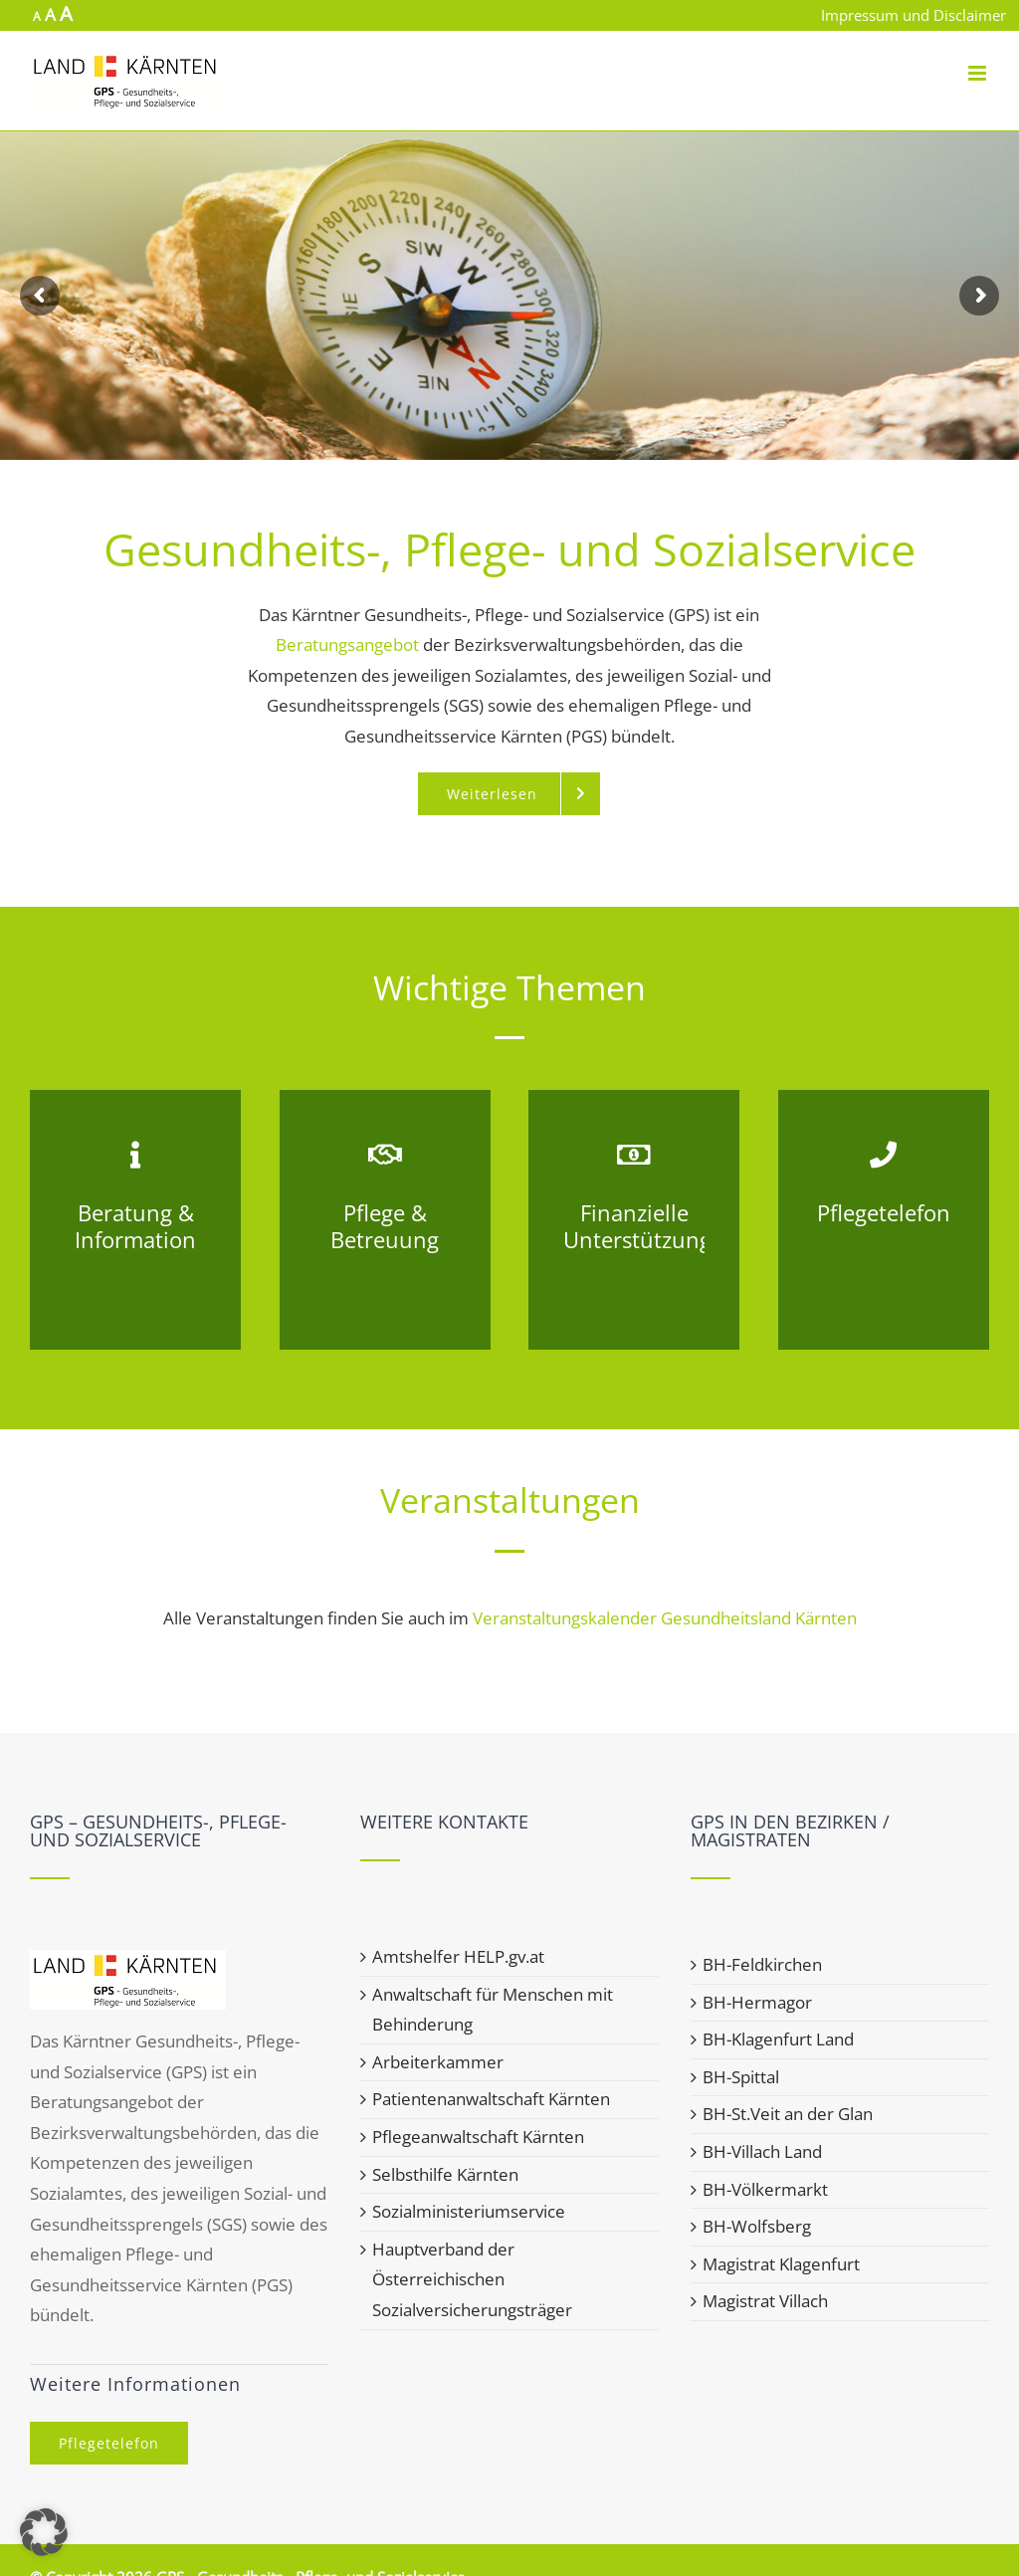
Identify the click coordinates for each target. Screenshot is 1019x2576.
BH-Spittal (741, 2076)
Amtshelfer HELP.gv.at (458, 1956)
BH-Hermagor (757, 2002)
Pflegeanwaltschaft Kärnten (478, 2136)
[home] (128, 1964)
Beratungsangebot (347, 644)
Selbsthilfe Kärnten (445, 2174)
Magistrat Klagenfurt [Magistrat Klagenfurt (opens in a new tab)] (781, 2264)
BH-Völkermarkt (765, 2189)
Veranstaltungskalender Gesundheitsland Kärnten (665, 1618)
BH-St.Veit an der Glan (788, 2113)
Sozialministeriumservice (468, 2211)
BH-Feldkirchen (762, 1964)
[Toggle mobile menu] (978, 73)
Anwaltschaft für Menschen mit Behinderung (492, 2010)
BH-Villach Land (762, 2151)
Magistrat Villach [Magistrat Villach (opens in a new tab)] (765, 2300)
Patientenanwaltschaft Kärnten (491, 2098)
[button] (44, 2532)
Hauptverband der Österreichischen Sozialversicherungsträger (472, 2279)
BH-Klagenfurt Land (778, 2039)
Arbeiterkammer (438, 2061)
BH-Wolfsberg (757, 2226)
